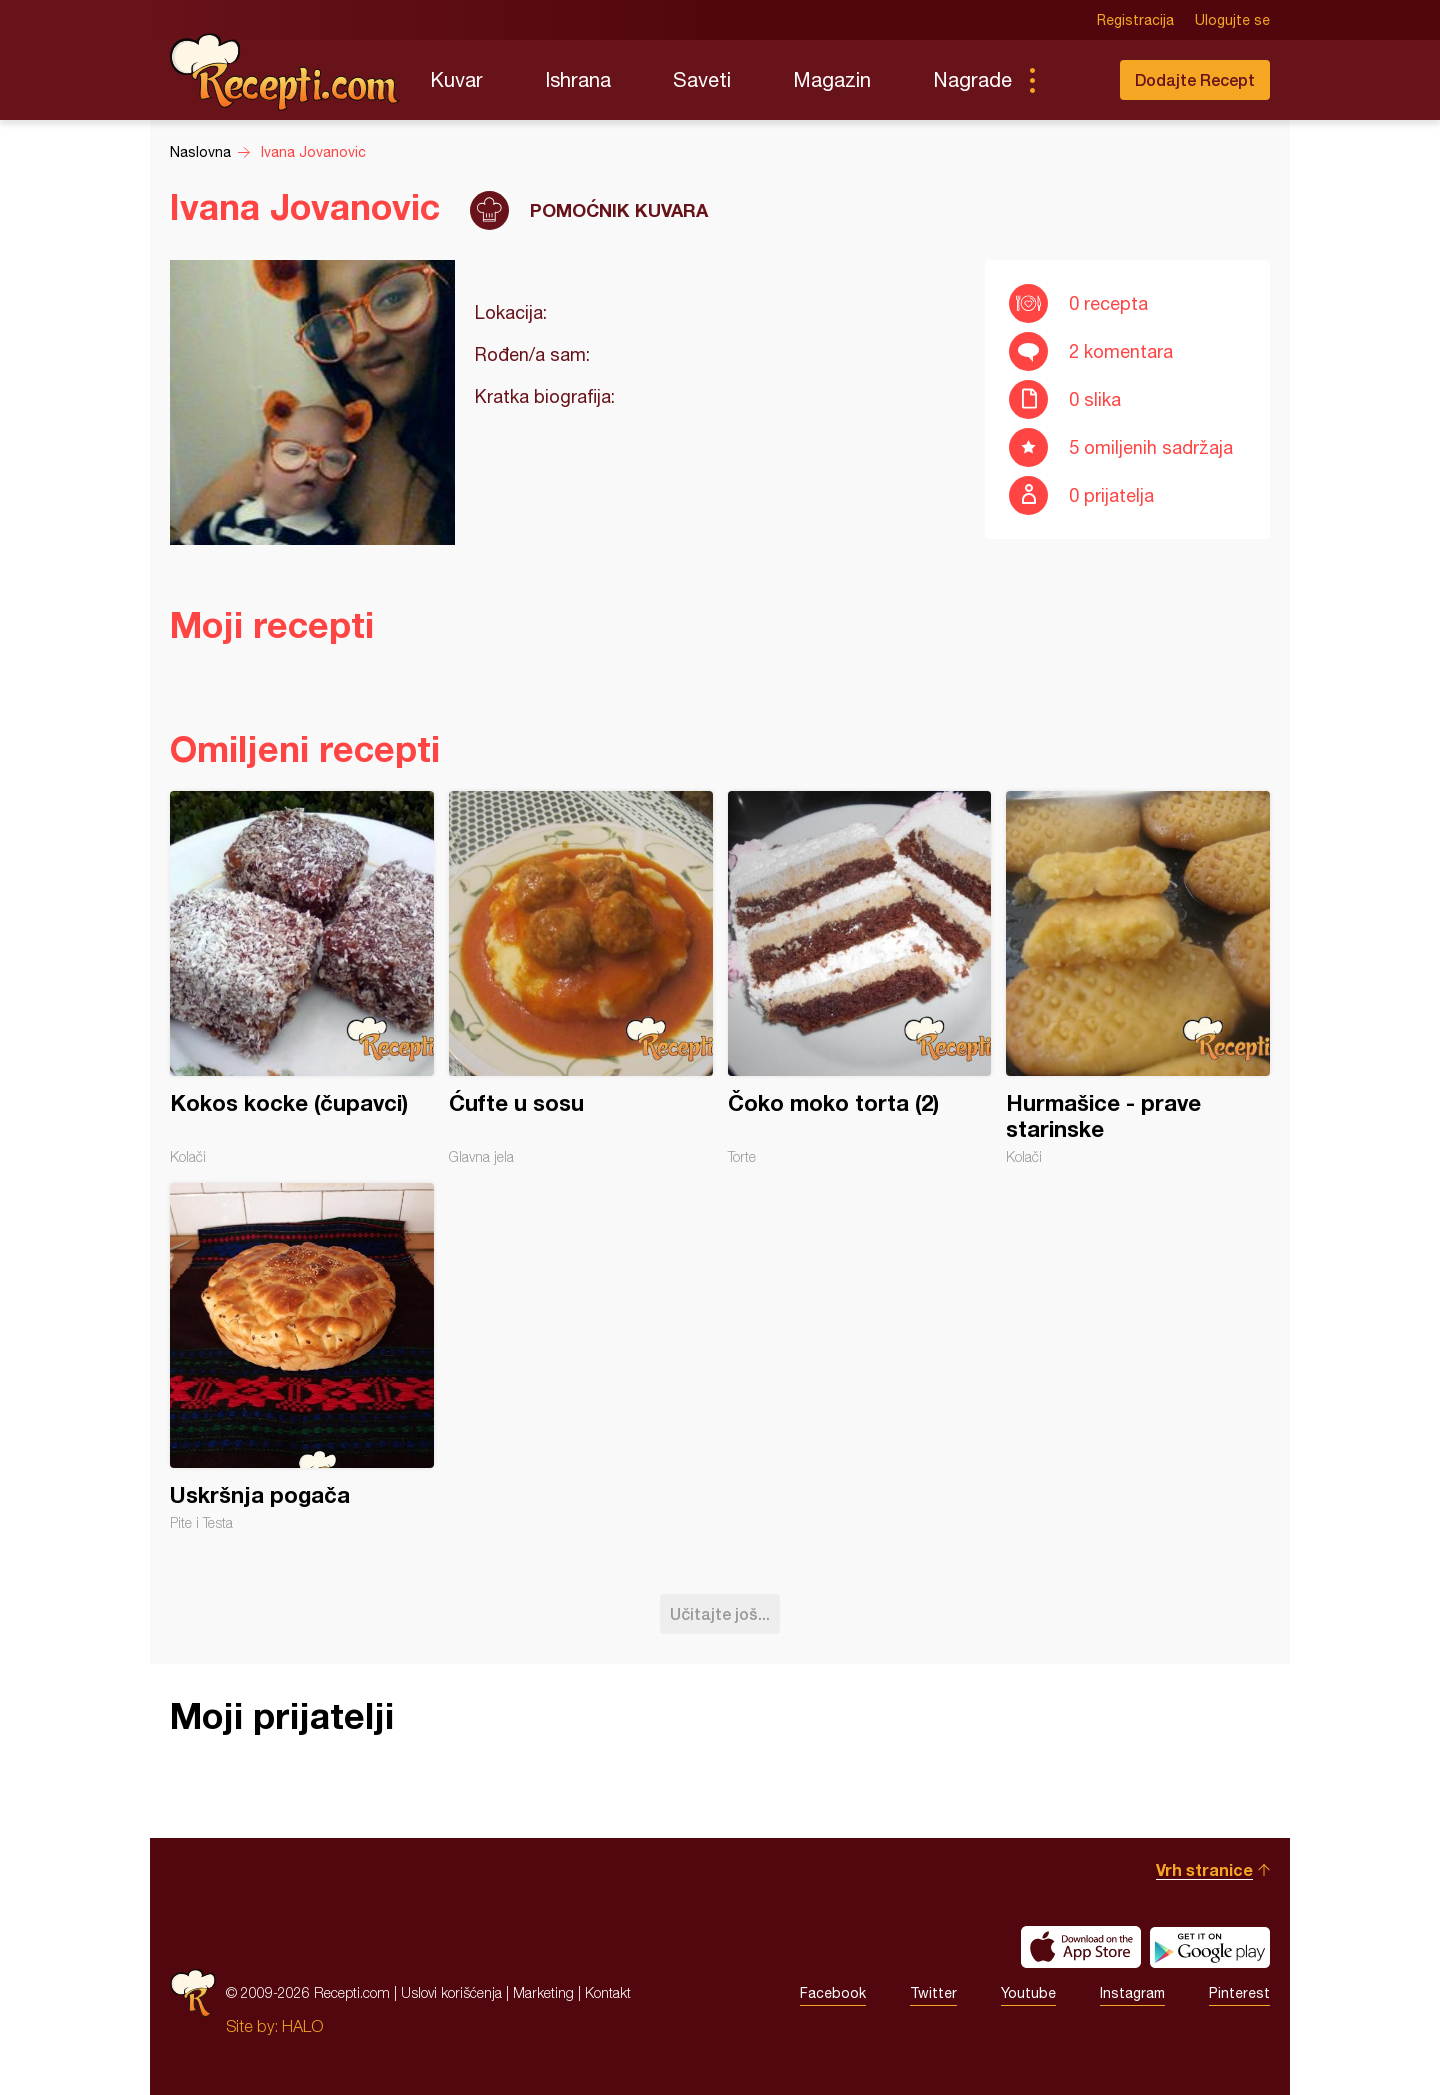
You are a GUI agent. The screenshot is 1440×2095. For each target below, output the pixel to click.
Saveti (702, 79)
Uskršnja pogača (302, 1357)
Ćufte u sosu (581, 978)
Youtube (1028, 1993)
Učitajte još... (720, 1613)
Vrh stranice (1204, 1869)
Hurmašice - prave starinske (1138, 978)
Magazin (832, 79)
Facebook (833, 1993)
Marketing (543, 1992)
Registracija (1135, 20)
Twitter (933, 1993)
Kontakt (608, 1992)
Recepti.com (285, 72)
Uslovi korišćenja (451, 1992)
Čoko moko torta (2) (860, 978)
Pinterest (1239, 1993)
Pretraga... (1072, 80)
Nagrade (972, 79)
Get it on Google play (1210, 1947)
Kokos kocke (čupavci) (302, 978)
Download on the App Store (1081, 1947)
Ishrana (578, 79)
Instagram (1132, 1993)
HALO (302, 2026)
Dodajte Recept (1195, 79)
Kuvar (456, 79)
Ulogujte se (1232, 20)
